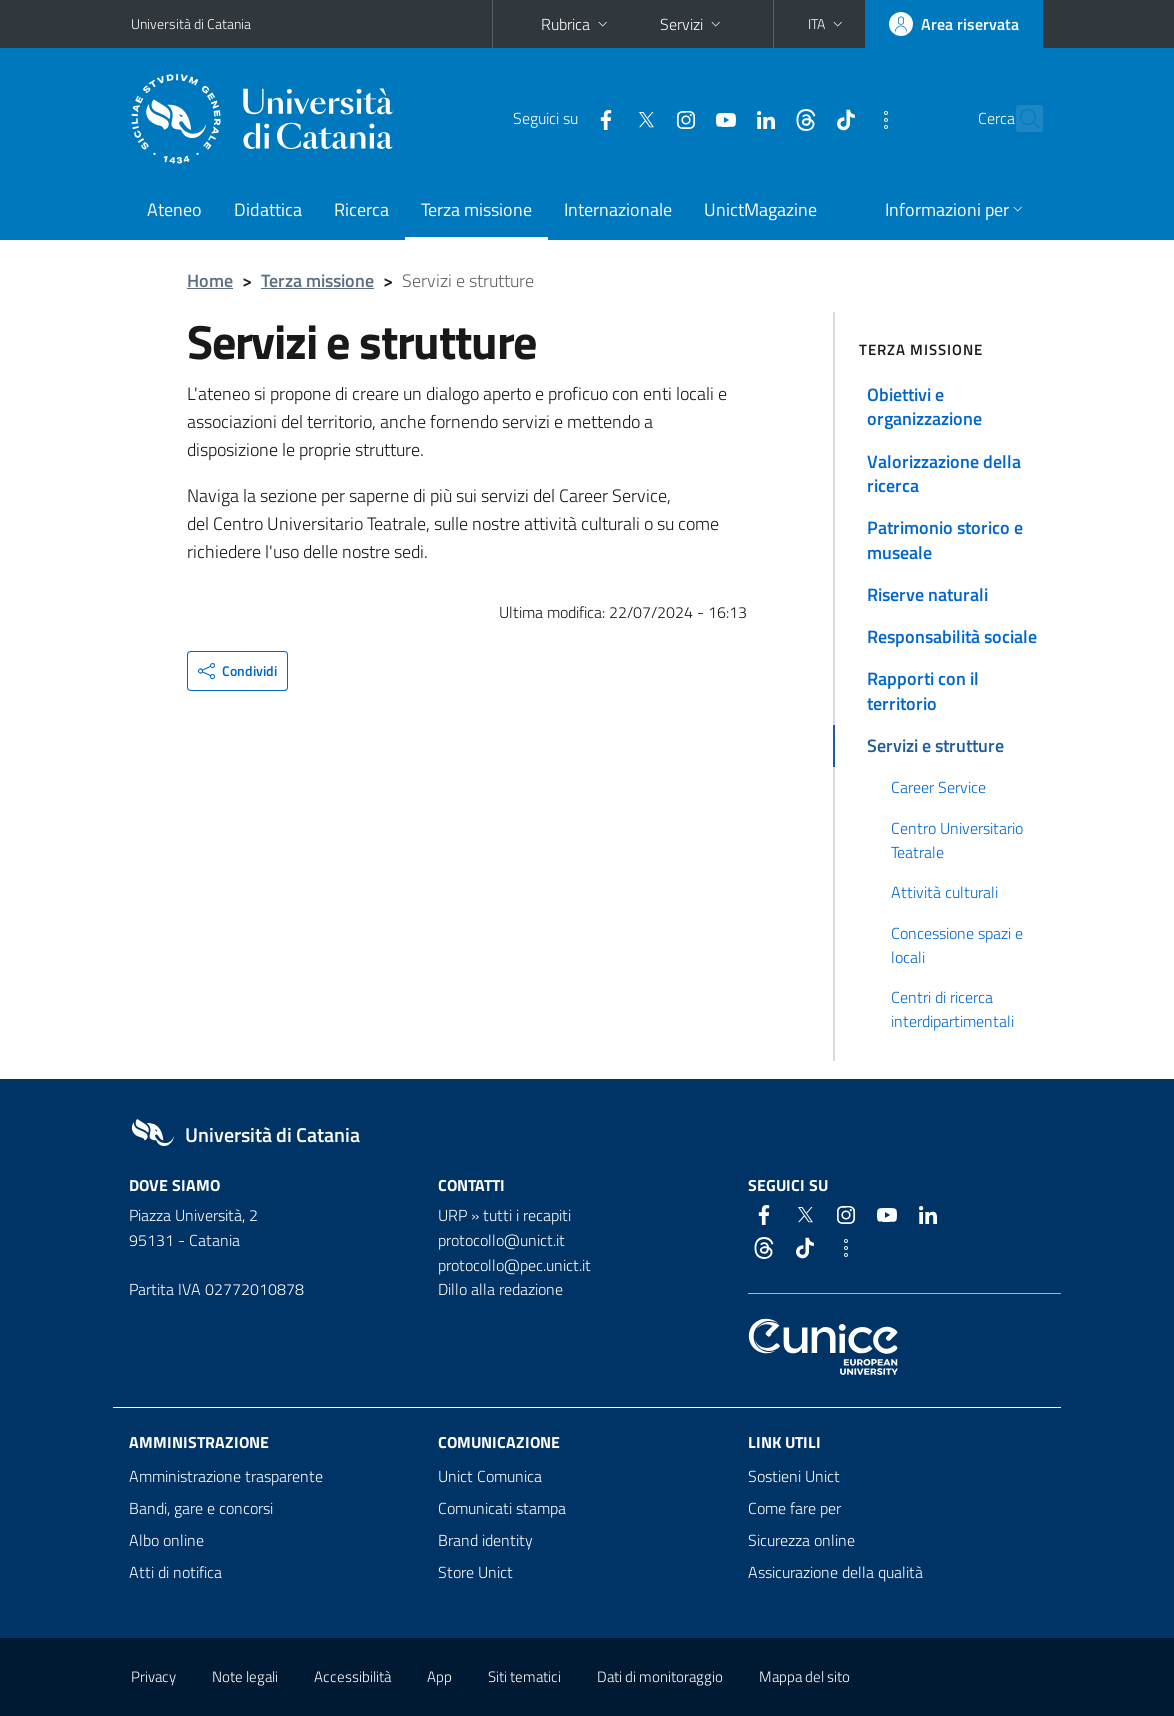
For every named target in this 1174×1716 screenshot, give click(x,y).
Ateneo (174, 209)
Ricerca (361, 209)
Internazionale (618, 209)
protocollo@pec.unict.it (514, 1265)
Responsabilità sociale (952, 636)
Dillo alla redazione (500, 1289)
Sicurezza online (801, 1540)
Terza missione (476, 209)
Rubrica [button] (576, 24)
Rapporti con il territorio (923, 690)
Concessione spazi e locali (957, 945)
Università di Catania (191, 23)
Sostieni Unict (794, 1476)
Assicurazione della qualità (835, 1572)
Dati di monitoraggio (660, 1676)
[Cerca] (1024, 119)
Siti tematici (524, 1676)
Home (210, 280)
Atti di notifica (175, 1572)
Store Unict (475, 1572)
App (439, 1676)
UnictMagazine (760, 209)
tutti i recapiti (527, 1215)
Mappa (804, 1676)
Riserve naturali (927, 594)
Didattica (268, 209)
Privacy (153, 1676)
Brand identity (485, 1540)
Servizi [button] (692, 24)
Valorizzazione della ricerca (944, 473)
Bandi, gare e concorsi (201, 1508)
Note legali (245, 1676)
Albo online (166, 1540)
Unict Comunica (490, 1476)
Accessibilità (352, 1676)
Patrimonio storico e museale (945, 539)
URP (452, 1215)
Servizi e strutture (935, 745)
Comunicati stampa (502, 1508)
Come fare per (794, 1508)
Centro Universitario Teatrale (957, 840)
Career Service (938, 787)
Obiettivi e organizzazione (924, 406)
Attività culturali (944, 892)
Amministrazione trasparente (226, 1476)
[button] (827, 24)
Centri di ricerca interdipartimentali (952, 1009)
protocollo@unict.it (501, 1240)
